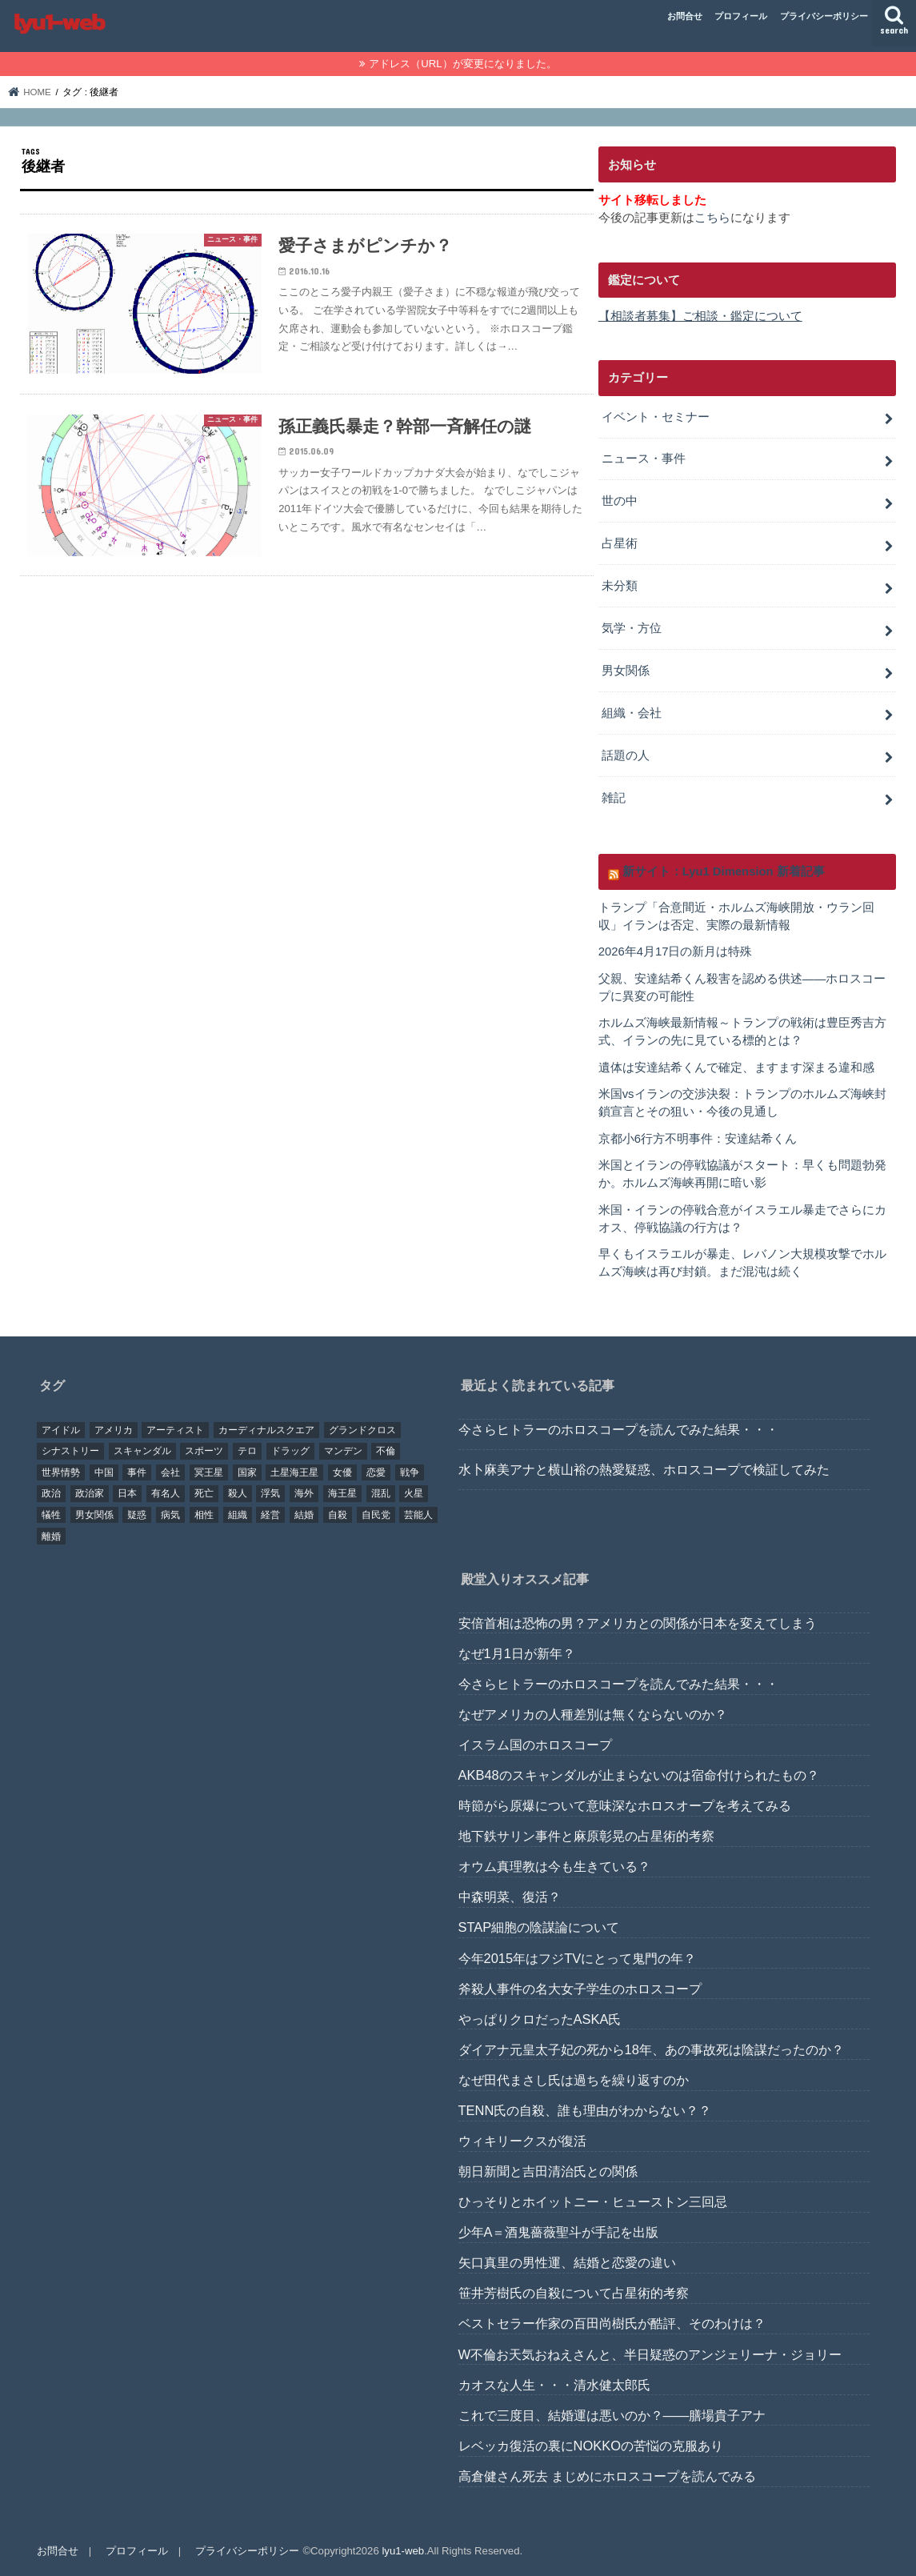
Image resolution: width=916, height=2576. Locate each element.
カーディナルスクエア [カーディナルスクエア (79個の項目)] (266, 1430)
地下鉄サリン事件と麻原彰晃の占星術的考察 (586, 1836)
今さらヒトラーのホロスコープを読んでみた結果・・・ (618, 1429)
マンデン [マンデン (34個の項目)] (343, 1451)
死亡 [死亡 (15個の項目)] (204, 1494)
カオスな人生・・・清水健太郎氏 (554, 2385)
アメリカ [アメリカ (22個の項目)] (113, 1430)
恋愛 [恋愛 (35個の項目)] (376, 1472)
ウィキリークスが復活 (522, 2140)
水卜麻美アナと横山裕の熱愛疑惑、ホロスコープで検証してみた (644, 1470)
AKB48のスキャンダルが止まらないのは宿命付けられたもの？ (638, 1775)
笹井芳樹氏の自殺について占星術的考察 (573, 2293)
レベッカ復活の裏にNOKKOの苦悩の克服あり (590, 2445)
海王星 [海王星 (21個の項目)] (342, 1494)
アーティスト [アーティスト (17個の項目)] (175, 1430)
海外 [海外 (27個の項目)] (304, 1494)
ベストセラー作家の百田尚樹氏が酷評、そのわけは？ (612, 2324)
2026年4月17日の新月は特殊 (675, 951)
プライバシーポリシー (824, 16)
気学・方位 (632, 628)
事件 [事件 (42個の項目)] (136, 1472)
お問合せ (684, 16)
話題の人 (626, 755)
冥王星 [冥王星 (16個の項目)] (208, 1472)
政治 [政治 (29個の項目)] (51, 1494)
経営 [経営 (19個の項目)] (270, 1514)
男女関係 (626, 670)
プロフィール (740, 16)
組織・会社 (632, 713)
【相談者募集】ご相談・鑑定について (700, 316)
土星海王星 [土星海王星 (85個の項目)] (294, 1472)
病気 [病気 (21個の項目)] (170, 1514)
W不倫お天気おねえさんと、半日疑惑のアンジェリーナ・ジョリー (650, 2354)
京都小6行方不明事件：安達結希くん (697, 1138)
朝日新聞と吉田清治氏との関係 (548, 2171)
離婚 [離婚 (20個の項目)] (51, 1536)
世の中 (620, 501)
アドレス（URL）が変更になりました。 (462, 64)
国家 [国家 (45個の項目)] (247, 1472)
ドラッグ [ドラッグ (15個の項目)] (290, 1451)
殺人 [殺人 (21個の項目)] (237, 1494)
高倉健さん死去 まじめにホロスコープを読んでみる (607, 2476)
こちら (712, 217)
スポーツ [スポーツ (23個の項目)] (204, 1451)
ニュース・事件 (644, 458)
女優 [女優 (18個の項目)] (342, 1472)
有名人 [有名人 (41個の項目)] (165, 1494)
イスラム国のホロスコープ (535, 1744)
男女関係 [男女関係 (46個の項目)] (94, 1514)
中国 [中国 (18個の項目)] (104, 1472)
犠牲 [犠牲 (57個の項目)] (51, 1514)
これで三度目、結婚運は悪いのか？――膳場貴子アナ (612, 2415)
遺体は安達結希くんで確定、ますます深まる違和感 (736, 1067)
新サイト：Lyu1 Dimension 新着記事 (723, 871)
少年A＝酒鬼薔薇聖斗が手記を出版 (558, 2232)
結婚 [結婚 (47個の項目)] (304, 1514)
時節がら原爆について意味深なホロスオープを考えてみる (624, 1805)
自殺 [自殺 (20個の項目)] (337, 1514)
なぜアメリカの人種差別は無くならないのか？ (592, 1714)
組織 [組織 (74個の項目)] (237, 1514)
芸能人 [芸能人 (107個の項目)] (418, 1514)
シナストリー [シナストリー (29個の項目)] (70, 1451)
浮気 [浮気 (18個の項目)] (270, 1494)
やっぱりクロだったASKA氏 (540, 2019)
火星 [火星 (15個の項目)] (413, 1494)
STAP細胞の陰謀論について (539, 1928)
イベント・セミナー (656, 417)
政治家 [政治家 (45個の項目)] (89, 1494)
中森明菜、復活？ (509, 1897)
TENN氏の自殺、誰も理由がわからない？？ (585, 2110)
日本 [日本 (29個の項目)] (127, 1494)
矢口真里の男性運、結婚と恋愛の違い (567, 2263)
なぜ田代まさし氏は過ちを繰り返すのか (573, 2080)
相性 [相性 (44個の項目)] (204, 1514)
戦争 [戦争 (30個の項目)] (409, 1472)
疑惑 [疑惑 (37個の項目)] (136, 1514)
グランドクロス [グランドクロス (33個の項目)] (362, 1430)
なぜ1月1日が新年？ (516, 1653)
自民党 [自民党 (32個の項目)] (376, 1514)
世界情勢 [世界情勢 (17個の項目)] (61, 1472)
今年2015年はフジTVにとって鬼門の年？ (577, 1958)
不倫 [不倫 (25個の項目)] (385, 1451)
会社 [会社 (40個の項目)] (170, 1472)
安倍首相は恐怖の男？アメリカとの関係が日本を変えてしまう (637, 1623)
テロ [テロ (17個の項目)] (247, 1451)
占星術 (620, 543)
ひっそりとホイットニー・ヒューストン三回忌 (592, 2201)
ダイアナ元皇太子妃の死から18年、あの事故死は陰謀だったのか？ (651, 2049)
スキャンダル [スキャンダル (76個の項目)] (142, 1451)
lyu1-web (403, 2551)
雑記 (614, 797)
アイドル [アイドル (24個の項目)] (61, 1430)
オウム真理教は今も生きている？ (554, 1867)
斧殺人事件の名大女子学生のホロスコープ (580, 1988)
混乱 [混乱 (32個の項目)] (380, 1494)
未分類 (620, 585)
